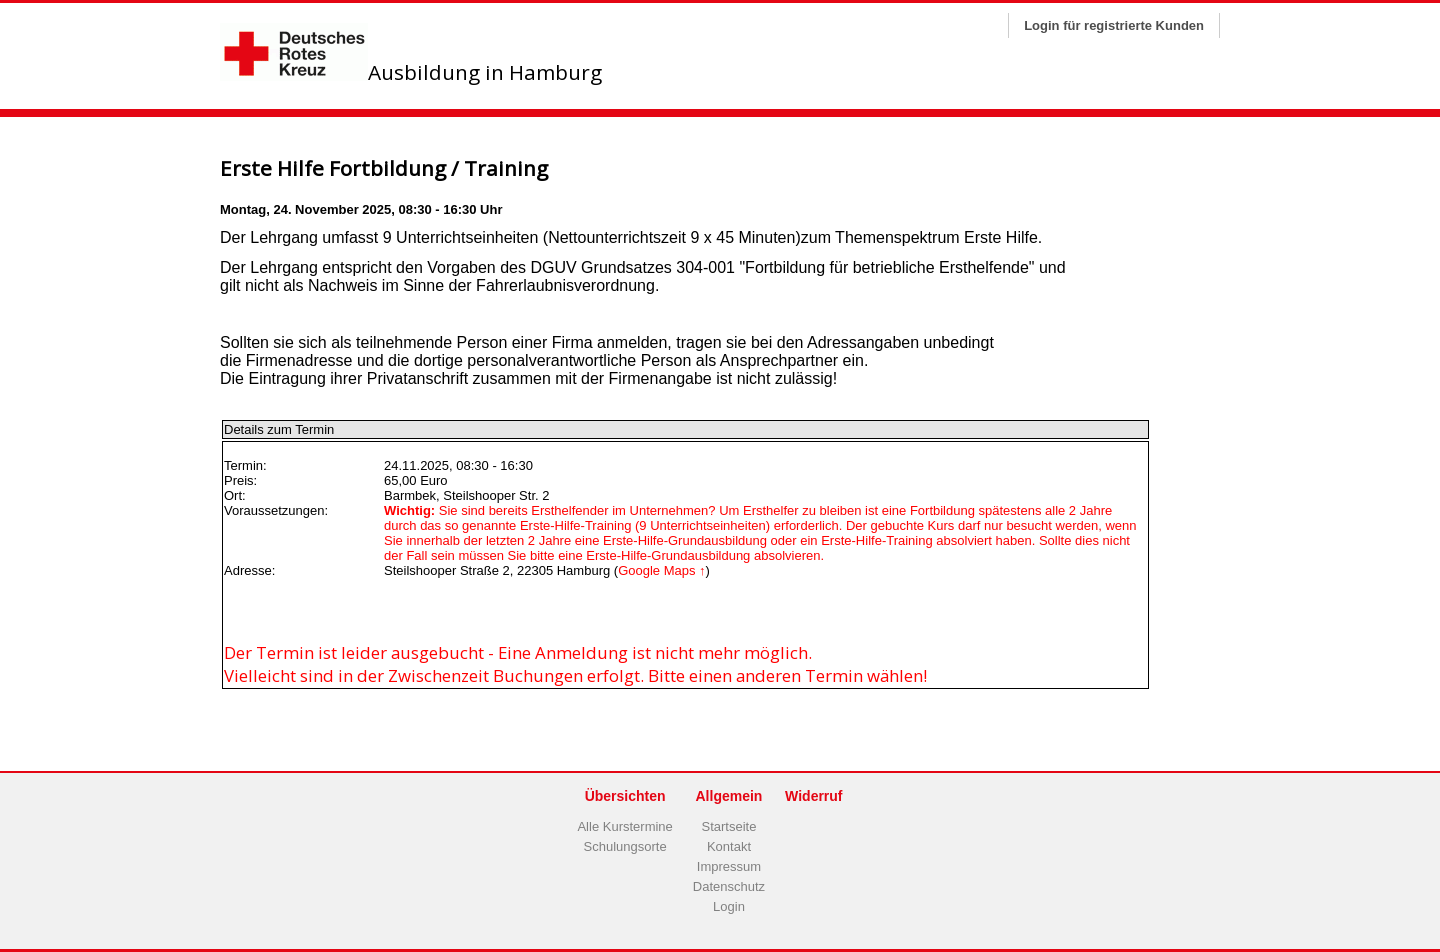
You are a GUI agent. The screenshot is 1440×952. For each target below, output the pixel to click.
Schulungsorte (625, 846)
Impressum (729, 866)
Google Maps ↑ (661, 570)
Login (729, 906)
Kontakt (729, 846)
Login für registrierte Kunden (1114, 25)
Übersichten (625, 796)
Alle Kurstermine (624, 826)
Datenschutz (729, 886)
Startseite (729, 826)
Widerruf (813, 796)
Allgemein (729, 796)
